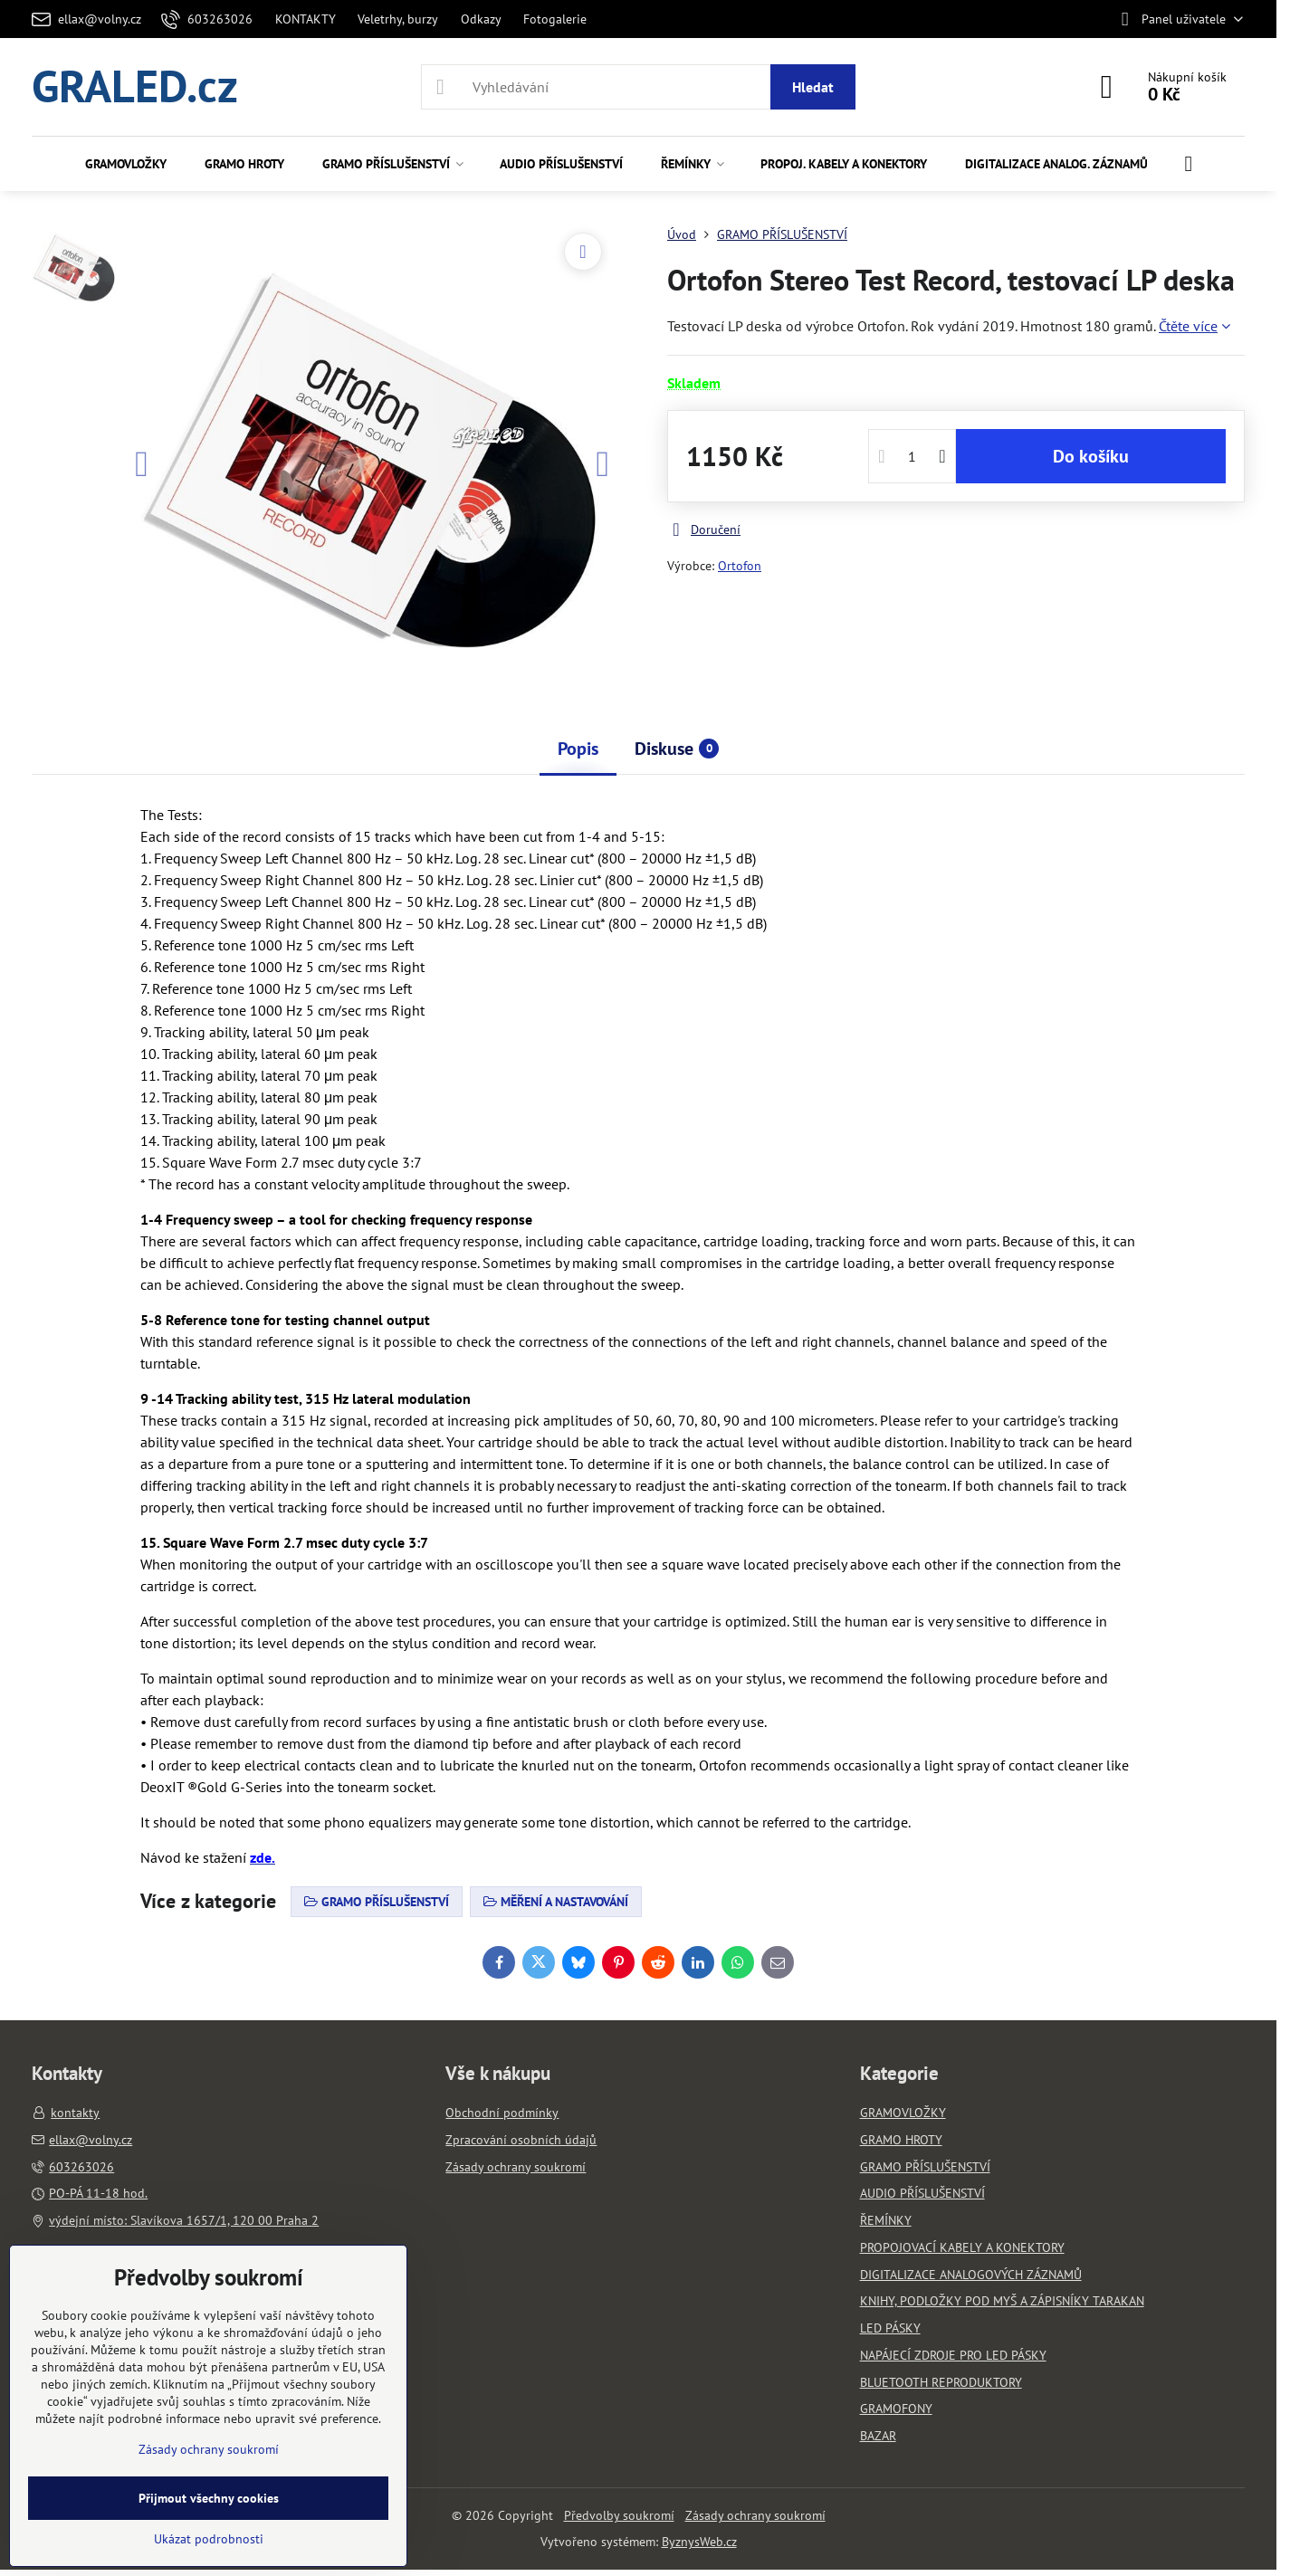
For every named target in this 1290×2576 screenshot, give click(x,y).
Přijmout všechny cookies (209, 2498)
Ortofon (739, 566)
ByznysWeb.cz (699, 2541)
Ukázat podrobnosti (208, 2539)
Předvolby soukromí (619, 2515)
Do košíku (1091, 456)
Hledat (813, 87)
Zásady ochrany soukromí (755, 2515)
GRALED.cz (135, 87)
